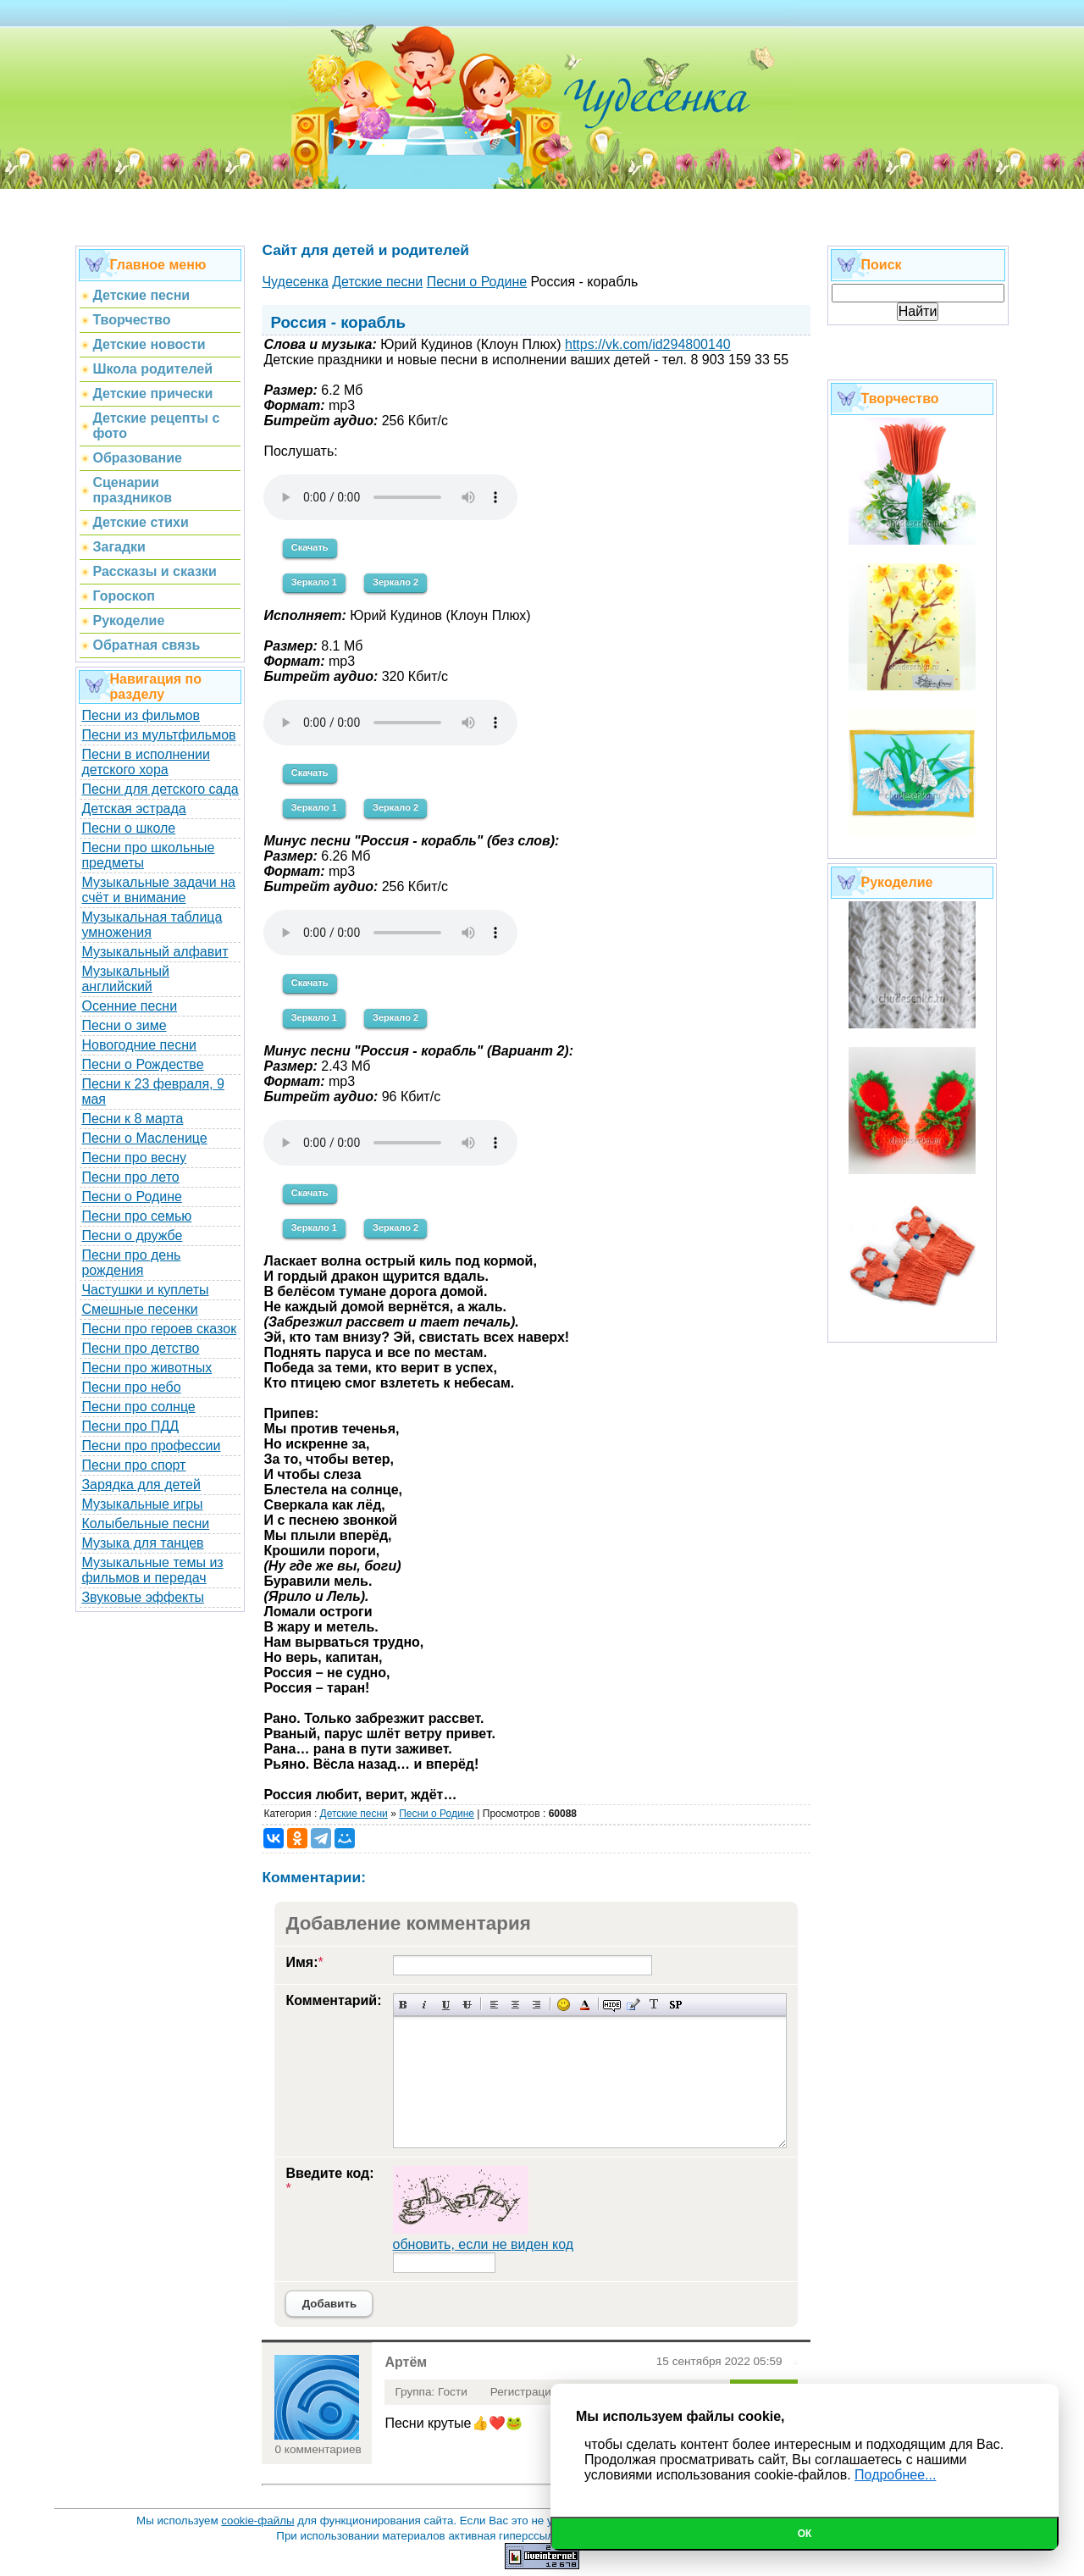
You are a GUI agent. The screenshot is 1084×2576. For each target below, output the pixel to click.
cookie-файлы (257, 2520)
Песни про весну (133, 1157)
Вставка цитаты (633, 2004)
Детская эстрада (133, 808)
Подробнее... (895, 2475)
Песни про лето (130, 1177)
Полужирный (403, 2004)
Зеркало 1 (314, 582)
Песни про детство (140, 1348)
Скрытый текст (612, 2004)
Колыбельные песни (145, 1523)
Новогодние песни (138, 1045)
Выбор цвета (585, 2004)
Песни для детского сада (159, 789)
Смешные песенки (139, 1309)
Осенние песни (129, 1006)
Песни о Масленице (144, 1138)
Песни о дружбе (131, 1235)
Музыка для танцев (142, 1543)
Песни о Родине (131, 1196)
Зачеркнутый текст (467, 2004)
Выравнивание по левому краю (494, 2004)
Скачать (310, 547)
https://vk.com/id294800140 (648, 344)
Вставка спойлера (675, 2004)
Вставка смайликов (563, 2004)
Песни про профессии (150, 1445)
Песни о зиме (123, 1025)
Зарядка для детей (140, 1484)
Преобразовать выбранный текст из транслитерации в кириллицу (654, 2004)
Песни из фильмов (140, 715)
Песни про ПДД (130, 1426)
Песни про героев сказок (158, 1328)
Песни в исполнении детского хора (145, 762)
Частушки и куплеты (144, 1289)
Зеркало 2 (395, 582)
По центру (515, 2004)
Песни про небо (130, 1387)
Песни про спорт (133, 1465)
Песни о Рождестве (142, 1064)
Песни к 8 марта (132, 1118)
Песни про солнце (138, 1406)
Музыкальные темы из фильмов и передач (152, 1570)
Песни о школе (128, 828)
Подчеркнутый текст (446, 2004)
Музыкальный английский (125, 979)
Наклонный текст (424, 2004)
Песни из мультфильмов (158, 735)
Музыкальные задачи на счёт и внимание (158, 890)
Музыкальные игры (141, 1504)
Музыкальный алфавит (154, 952)
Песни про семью (136, 1216)
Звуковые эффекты (142, 1597)
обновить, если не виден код (483, 2244)
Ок (805, 2534)
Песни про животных (146, 1367)
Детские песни (354, 1814)
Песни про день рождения (130, 1262)
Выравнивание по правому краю (536, 2004)
